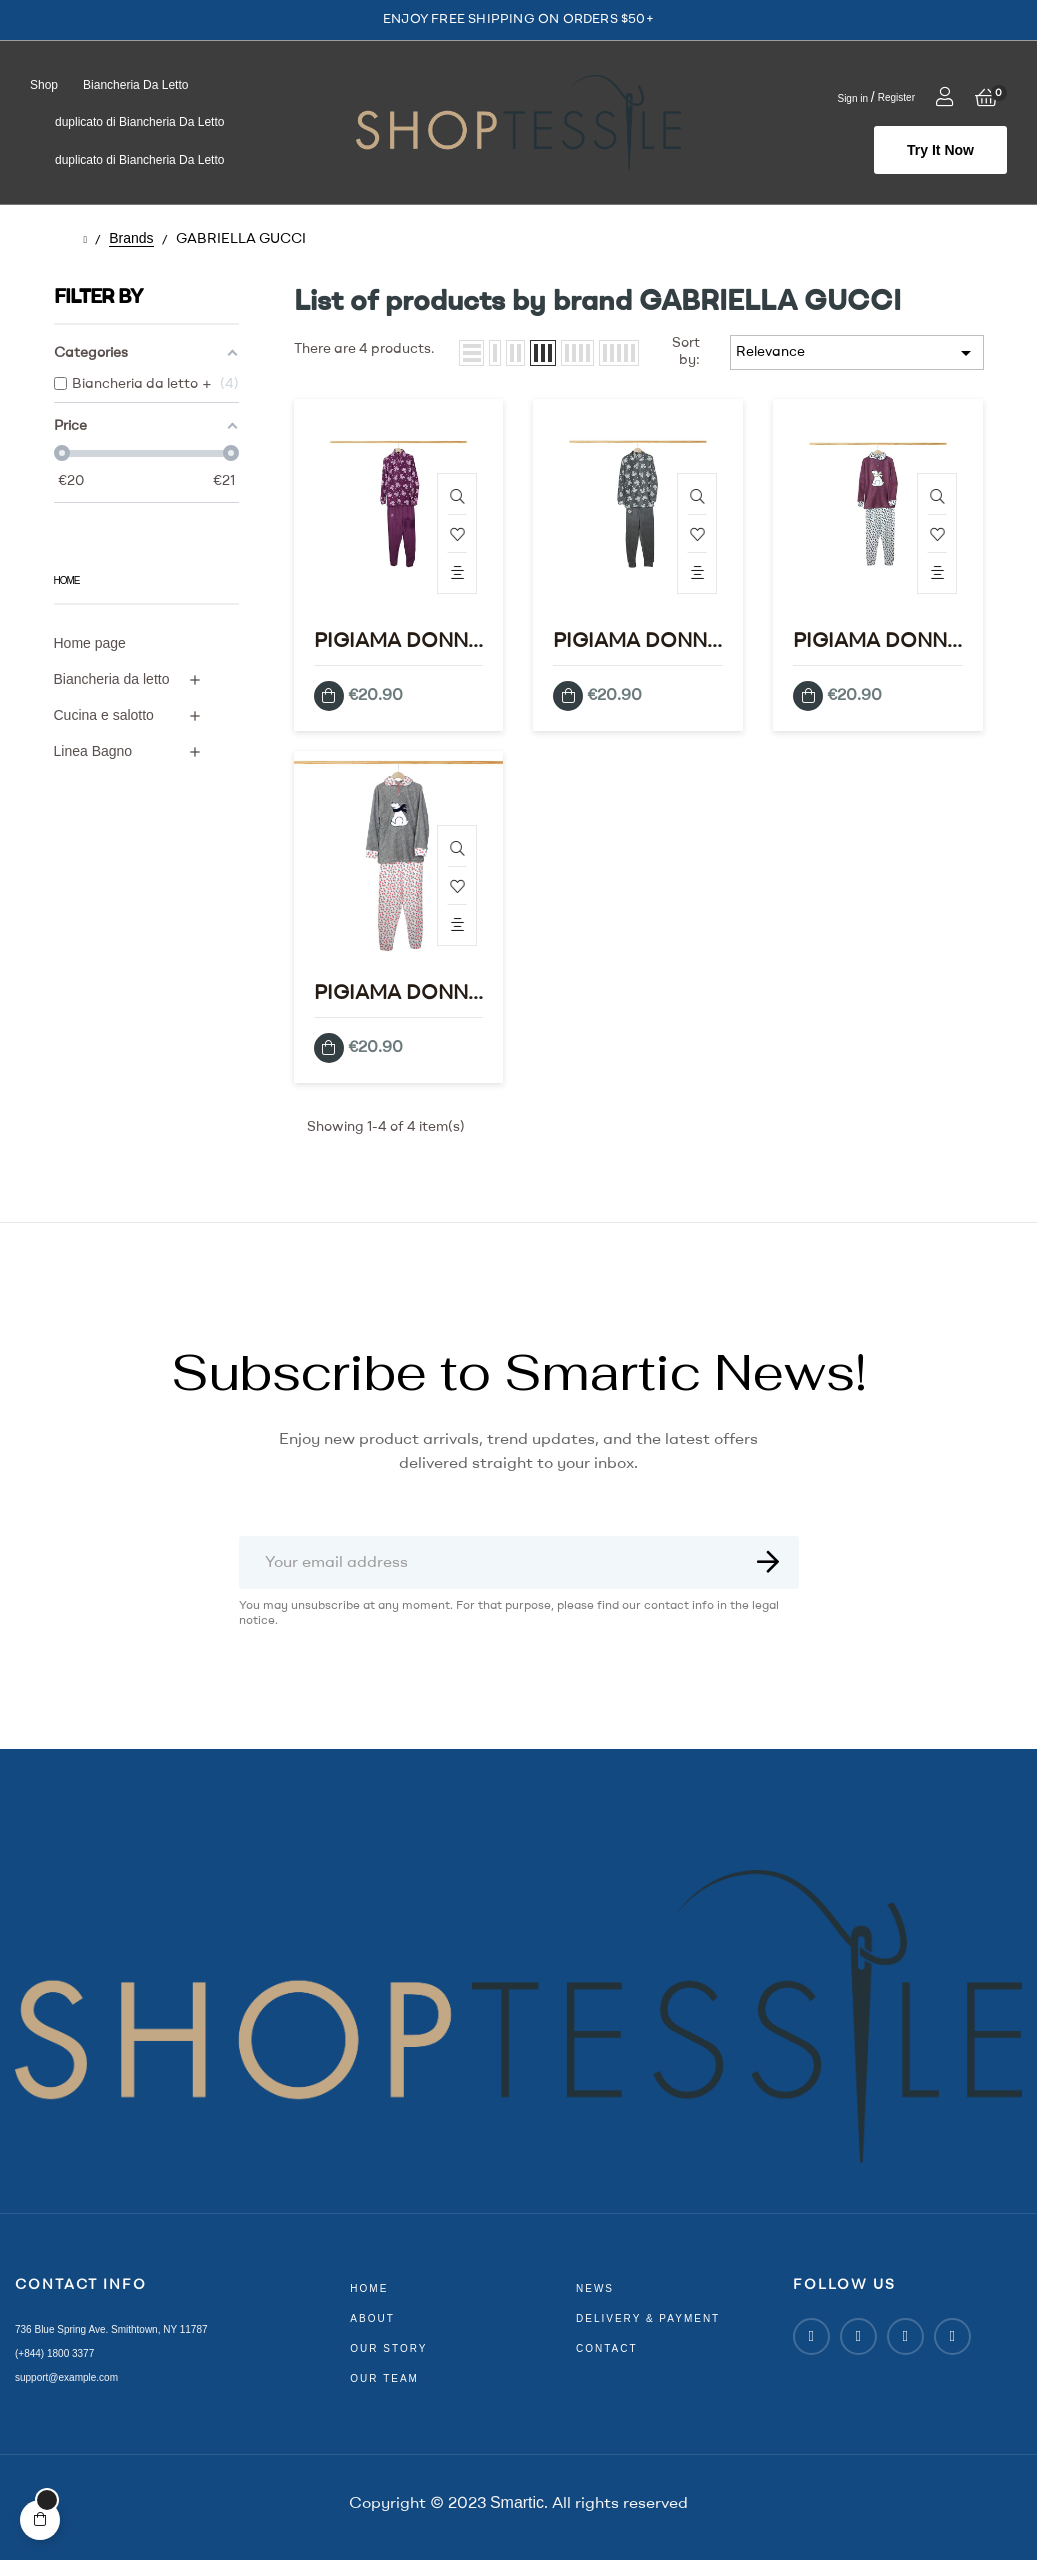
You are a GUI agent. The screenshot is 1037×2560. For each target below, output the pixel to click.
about (372, 2318)
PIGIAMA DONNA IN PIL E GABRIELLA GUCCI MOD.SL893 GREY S (398, 995)
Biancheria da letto (112, 679)
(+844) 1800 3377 (54, 2353)
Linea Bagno (93, 751)
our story (388, 2348)
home (369, 2288)
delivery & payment (648, 2318)
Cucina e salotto (104, 715)
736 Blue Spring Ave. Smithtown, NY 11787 (111, 2329)
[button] (940, 150)
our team (384, 2378)
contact (607, 2348)
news (595, 2288)
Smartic (517, 2502)
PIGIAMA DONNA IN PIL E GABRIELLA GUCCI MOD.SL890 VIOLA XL (398, 643)
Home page (90, 643)
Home (67, 580)
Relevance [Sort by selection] (857, 353)
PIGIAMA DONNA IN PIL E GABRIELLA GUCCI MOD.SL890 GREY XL (637, 643)
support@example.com (66, 2377)
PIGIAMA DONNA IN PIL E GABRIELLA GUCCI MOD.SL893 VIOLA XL (877, 643)
